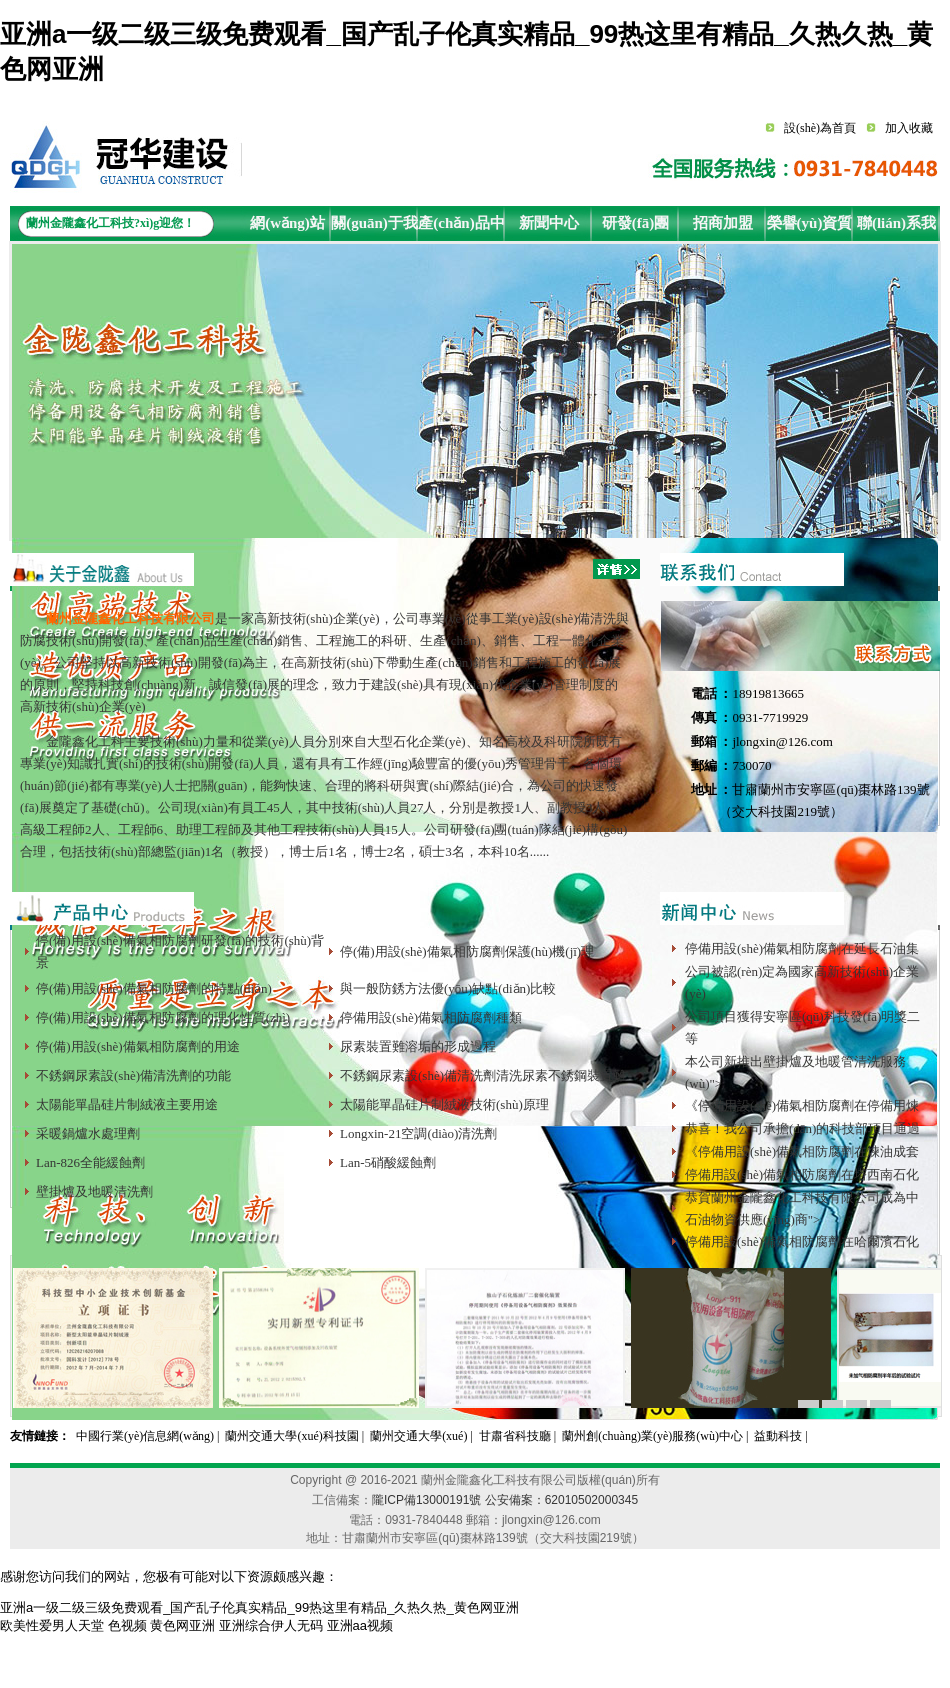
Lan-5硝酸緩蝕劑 (388, 1162)
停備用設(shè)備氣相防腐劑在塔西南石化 (802, 1174)
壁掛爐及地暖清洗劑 (94, 1191)
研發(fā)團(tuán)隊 (636, 228)
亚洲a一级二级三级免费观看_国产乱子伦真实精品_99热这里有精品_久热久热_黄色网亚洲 (259, 1607)
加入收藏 (909, 128)
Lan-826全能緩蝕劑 (90, 1162)
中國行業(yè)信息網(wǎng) (145, 1436)
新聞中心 (549, 223)
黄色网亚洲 (182, 1625)
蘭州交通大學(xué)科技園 (291, 1436)
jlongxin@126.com (782, 741)
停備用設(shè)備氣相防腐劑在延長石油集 (802, 948)
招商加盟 (723, 223)
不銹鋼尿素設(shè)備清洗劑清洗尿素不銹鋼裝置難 (483, 1075)
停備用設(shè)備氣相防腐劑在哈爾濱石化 (802, 1241)
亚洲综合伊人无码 (271, 1625)
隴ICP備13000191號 (426, 1500)
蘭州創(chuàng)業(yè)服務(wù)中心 (652, 1436)
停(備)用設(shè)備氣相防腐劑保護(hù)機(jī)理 (467, 951)
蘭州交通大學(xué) (418, 1436)
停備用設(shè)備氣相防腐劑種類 (431, 1017)
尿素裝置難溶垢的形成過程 (418, 1046)
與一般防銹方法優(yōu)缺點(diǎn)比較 (448, 988)
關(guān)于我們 (374, 228)
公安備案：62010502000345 (561, 1500)
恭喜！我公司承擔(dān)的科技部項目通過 (802, 1128)
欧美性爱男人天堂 (52, 1625)
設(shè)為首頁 (820, 128)
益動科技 (778, 1436)
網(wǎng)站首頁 (287, 228)
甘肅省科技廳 (515, 1436)
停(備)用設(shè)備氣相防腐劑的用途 (138, 1046)
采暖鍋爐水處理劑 (88, 1133)
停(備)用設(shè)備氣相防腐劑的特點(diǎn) (154, 988)
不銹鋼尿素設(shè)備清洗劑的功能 (133, 1075)
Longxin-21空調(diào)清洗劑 (418, 1133)
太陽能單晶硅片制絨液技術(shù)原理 (444, 1104)
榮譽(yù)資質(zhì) (810, 228)
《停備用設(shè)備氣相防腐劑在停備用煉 (802, 1105)
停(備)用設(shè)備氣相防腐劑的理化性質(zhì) (163, 1017)
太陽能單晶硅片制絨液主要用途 (127, 1104)
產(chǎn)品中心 (461, 228)
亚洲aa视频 (360, 1625)
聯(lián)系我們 (896, 228)
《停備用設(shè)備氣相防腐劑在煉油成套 (802, 1151)
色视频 (127, 1625)
